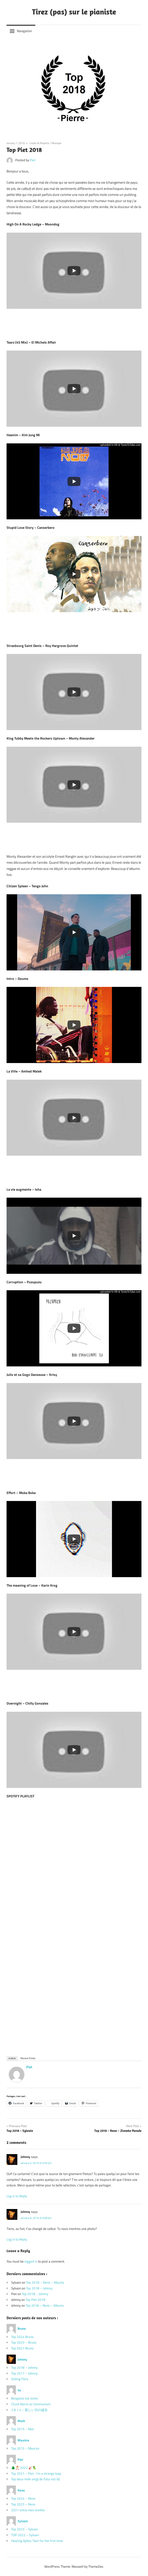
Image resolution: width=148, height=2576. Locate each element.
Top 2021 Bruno (22, 2348)
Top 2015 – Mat (22, 2429)
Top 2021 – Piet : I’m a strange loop (36, 2473)
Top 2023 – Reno (23, 2504)
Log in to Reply (17, 2196)
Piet (32, 160)
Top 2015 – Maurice (25, 2448)
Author (12, 2058)
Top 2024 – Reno (23, 2498)
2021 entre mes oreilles (28, 2510)
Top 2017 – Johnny (24, 2373)
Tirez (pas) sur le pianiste (74, 11)
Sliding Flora (19, 2378)
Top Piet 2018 (35, 2299)
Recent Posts (27, 2058)
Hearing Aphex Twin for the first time (37, 2540)
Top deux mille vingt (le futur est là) (35, 2479)
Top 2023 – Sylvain (24, 2529)
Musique (56, 143)
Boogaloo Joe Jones (24, 2398)
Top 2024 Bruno (22, 2336)
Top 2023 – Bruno (23, 2342)
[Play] (74, 270)
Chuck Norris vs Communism (30, 2404)
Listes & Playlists (39, 143)
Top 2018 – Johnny (39, 2288)
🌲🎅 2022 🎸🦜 (24, 2467)
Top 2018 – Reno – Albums (45, 2282)
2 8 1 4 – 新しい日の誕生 (29, 2409)
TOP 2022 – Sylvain (25, 2535)
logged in (30, 2261)
